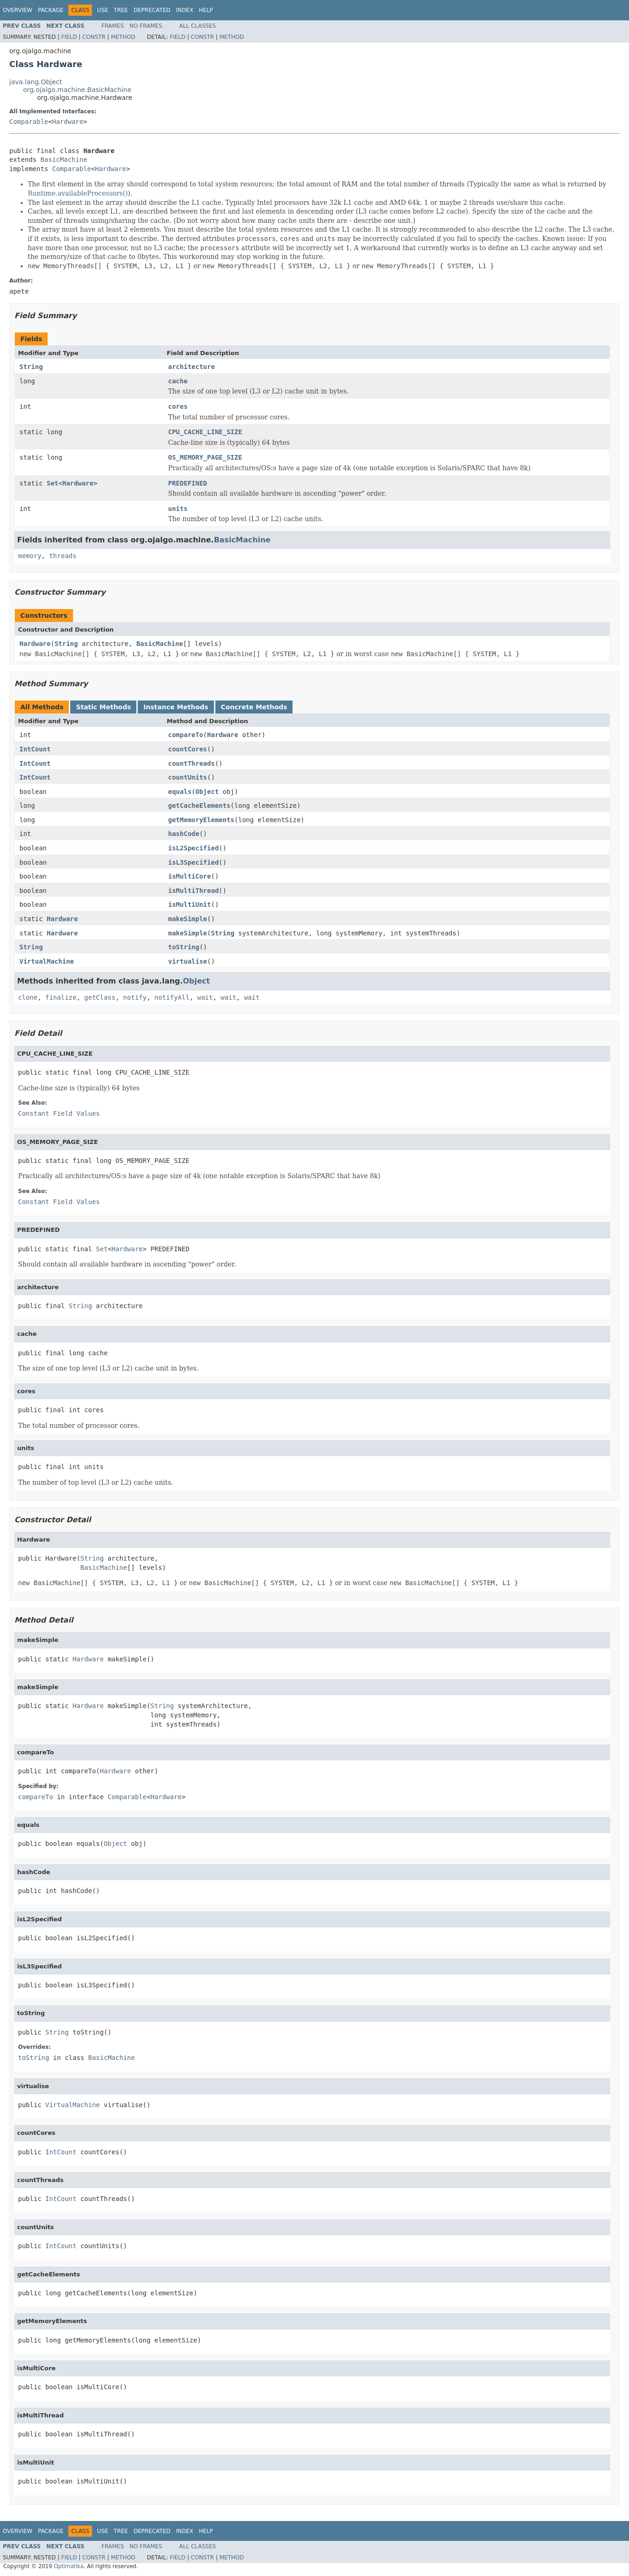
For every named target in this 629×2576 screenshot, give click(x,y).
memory (30, 555)
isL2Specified (193, 848)
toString (183, 947)
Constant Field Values (59, 1113)
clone (27, 997)
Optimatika (68, 2566)
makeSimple (187, 918)
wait (205, 997)
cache (178, 381)
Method (123, 37)
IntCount (34, 749)
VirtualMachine (46, 961)
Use (102, 10)
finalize (60, 997)
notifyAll (171, 997)
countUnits (187, 777)
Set (52, 483)
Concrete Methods (254, 707)
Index (185, 10)
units (178, 508)
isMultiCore (189, 876)
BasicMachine (63, 159)
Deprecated (152, 10)
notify (135, 997)
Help (206, 10)
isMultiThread (193, 890)
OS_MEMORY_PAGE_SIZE (205, 457)
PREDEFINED (187, 483)
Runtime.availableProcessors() (78, 193)
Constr (93, 37)
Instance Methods (175, 707)
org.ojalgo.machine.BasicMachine (77, 89)
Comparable (28, 121)
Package (50, 10)
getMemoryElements (201, 820)
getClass (99, 997)
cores (178, 406)
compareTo (185, 734)
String (31, 366)
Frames (113, 26)
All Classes (197, 26)
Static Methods (103, 707)
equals (180, 791)
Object (207, 791)
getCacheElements (199, 805)
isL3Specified (193, 862)
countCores (187, 749)
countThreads (191, 763)
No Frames (145, 26)
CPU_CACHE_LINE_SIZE (205, 432)
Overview (17, 10)
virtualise (187, 961)
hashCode (183, 833)
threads (62, 555)
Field (69, 37)
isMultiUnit (189, 904)
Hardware (67, 121)
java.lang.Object (35, 82)
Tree (121, 10)
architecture (191, 366)
